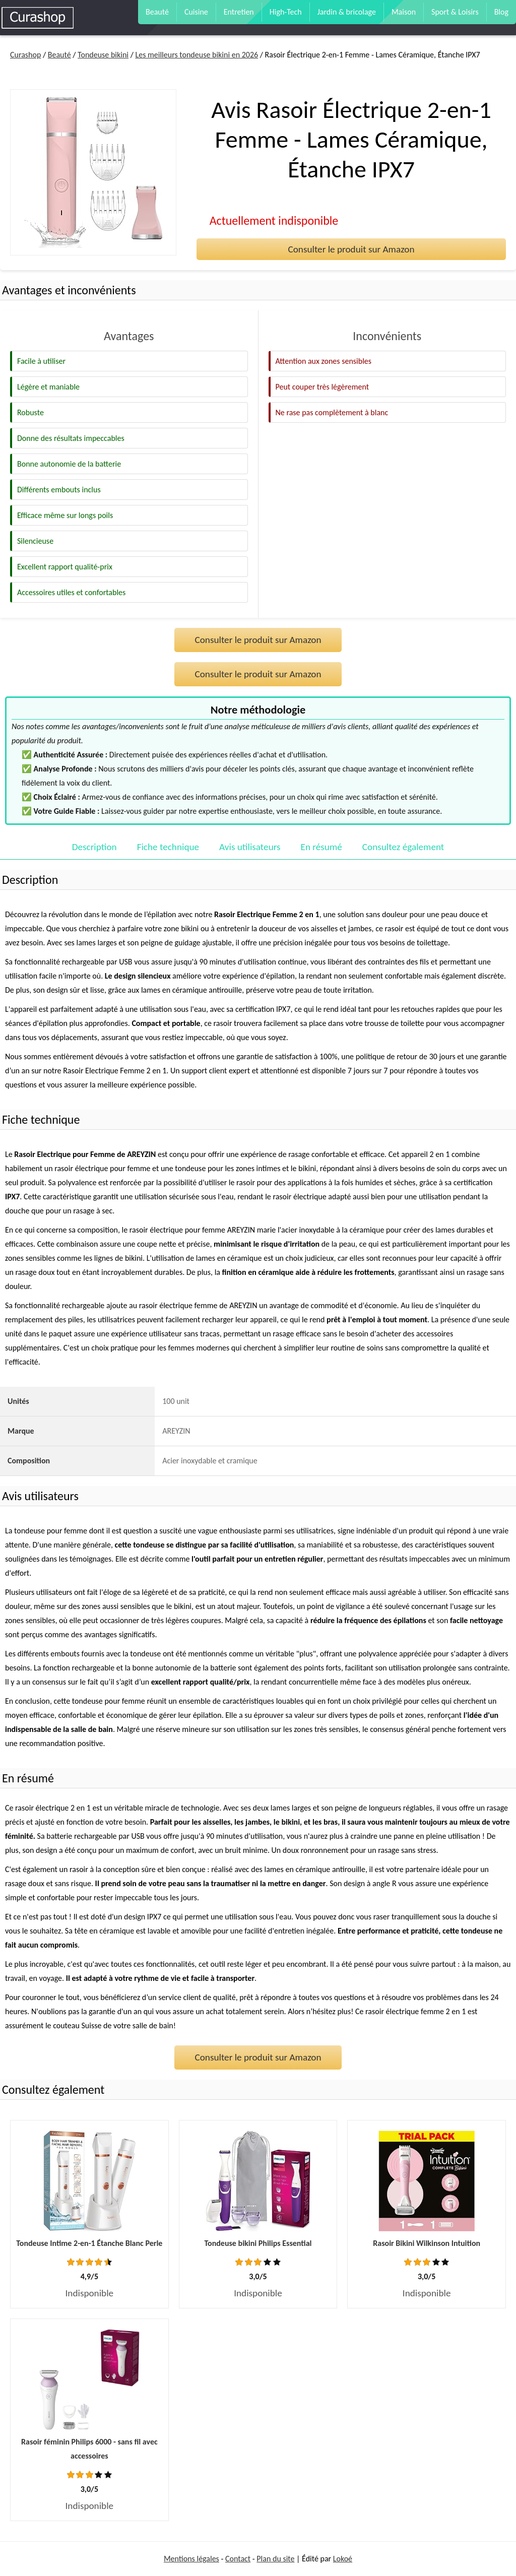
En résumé (321, 847)
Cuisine (196, 12)
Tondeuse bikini (103, 54)
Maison (404, 12)
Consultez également (403, 847)
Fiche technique (168, 847)
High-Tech (286, 12)
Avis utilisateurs (249, 847)
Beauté (157, 12)
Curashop (25, 54)
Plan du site (275, 2558)
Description (94, 847)
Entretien (239, 12)
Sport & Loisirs (455, 12)
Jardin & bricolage (346, 12)
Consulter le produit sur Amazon (351, 249)
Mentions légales (191, 2558)
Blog (501, 12)
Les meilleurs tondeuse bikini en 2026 (196, 54)
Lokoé (342, 2558)
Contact (237, 2558)
